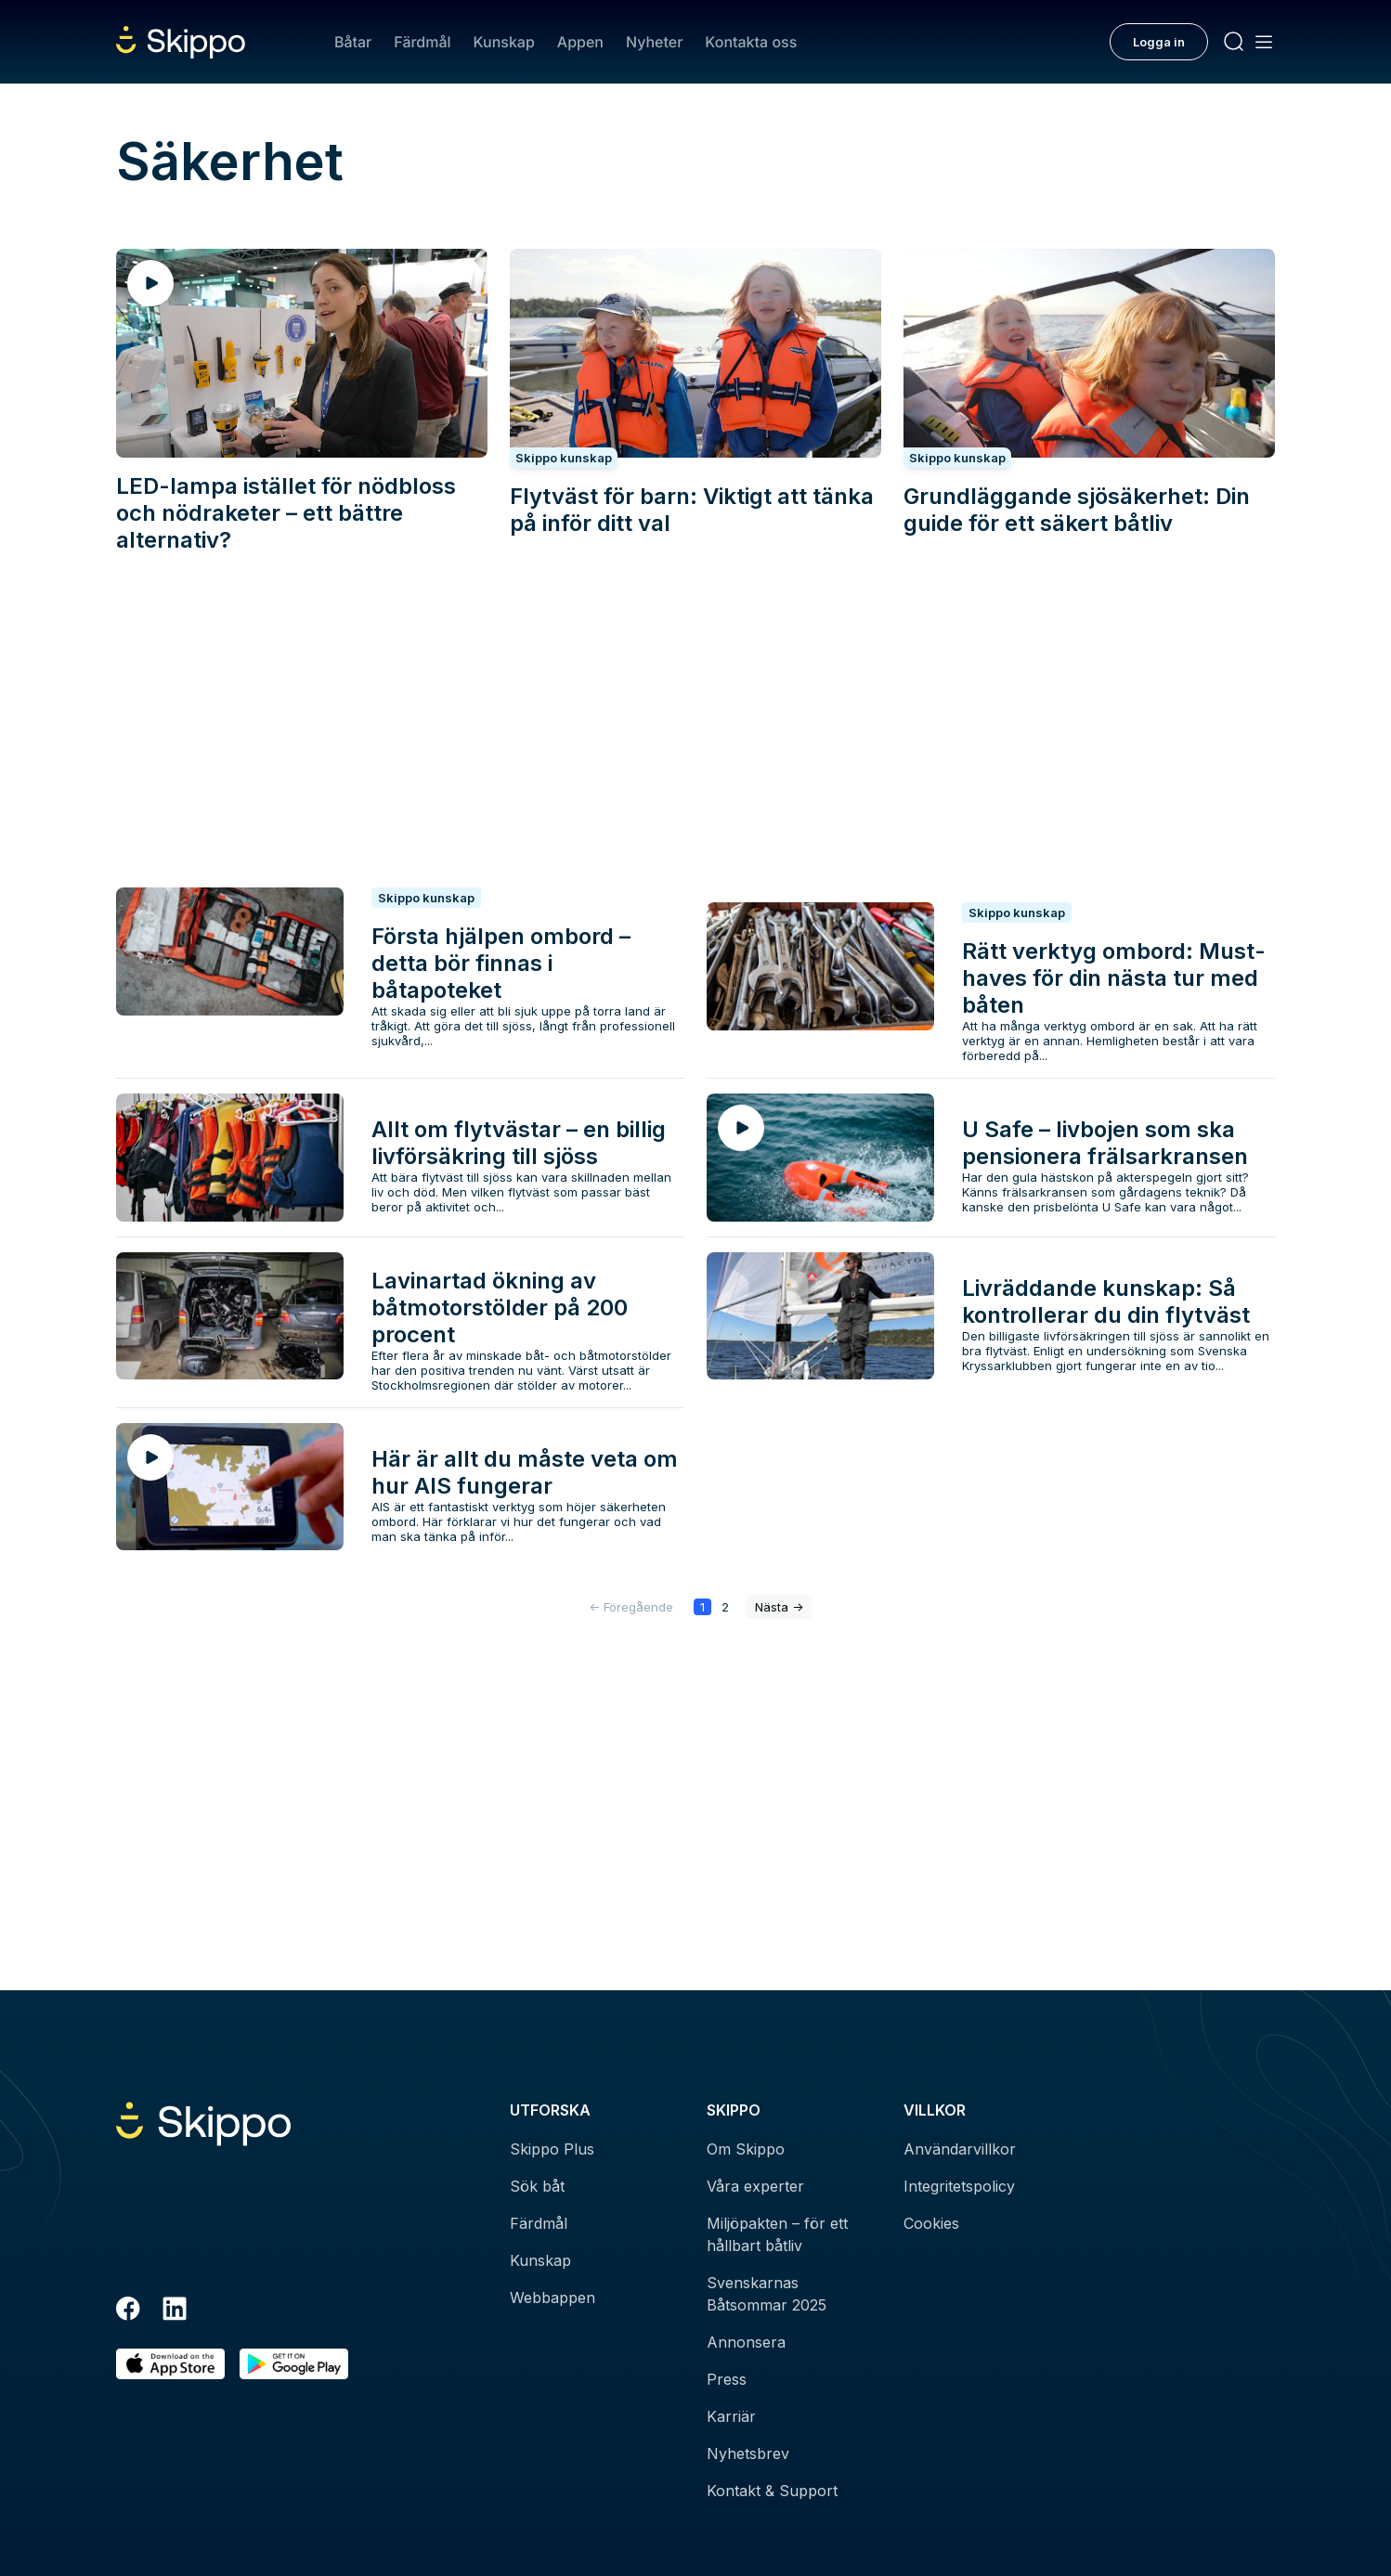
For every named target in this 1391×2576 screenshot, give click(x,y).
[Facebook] (128, 2311)
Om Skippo (746, 2149)
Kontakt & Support (772, 2490)
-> (779, 1607)
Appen (580, 41)
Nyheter (654, 41)
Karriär (731, 2416)
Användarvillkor (960, 2149)
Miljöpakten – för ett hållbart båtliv (777, 2234)
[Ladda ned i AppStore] (170, 2364)
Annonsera (746, 2342)
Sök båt (537, 2186)
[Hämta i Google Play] (294, 2364)
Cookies (931, 2223)
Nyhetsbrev (748, 2453)
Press (727, 2379)
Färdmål (422, 41)
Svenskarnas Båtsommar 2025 (766, 2293)
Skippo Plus (552, 2149)
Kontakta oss (751, 41)
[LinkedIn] (174, 2311)
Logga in (1159, 41)
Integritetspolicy (959, 2186)
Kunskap (504, 41)
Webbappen (552, 2297)
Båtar (352, 41)
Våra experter (755, 2186)
